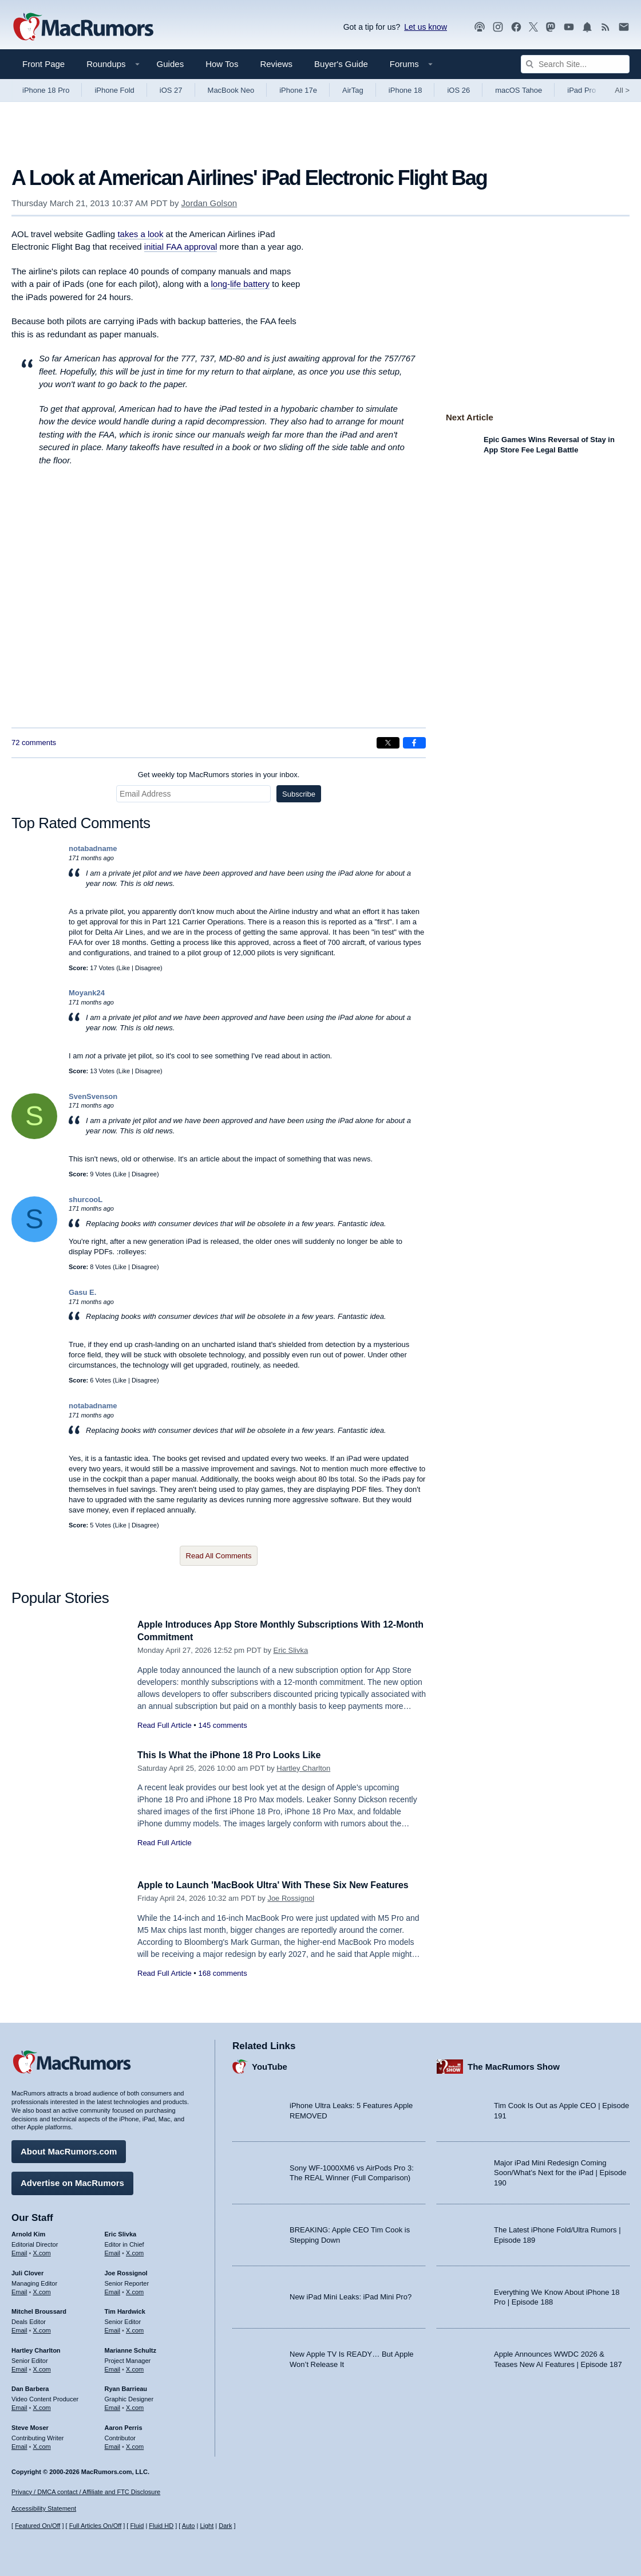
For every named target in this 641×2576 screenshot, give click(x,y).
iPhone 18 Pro (45, 90)
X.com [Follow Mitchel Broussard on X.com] (42, 2328)
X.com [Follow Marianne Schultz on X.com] (135, 2367)
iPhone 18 (405, 90)
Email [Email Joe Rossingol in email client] (113, 2289)
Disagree (147, 967)
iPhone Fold (114, 90)
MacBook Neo (231, 90)
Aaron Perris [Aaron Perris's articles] (124, 2426)
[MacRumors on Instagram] (498, 27)
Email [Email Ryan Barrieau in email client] (113, 2405)
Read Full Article (164, 1725)
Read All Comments (219, 1555)
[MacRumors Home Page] (83, 27)
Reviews (276, 64)
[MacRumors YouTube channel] (569, 27)
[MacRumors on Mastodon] (550, 27)
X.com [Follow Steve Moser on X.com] (42, 2444)
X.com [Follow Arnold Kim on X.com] (42, 2251)
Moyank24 (87, 992)
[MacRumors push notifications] (587, 27)
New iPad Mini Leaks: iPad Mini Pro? (350, 2295)
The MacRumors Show (514, 2065)
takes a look (140, 234)
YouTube (269, 2065)
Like (124, 967)
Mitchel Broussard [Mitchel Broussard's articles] (38, 2309)
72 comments (33, 742)
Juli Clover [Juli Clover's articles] (27, 2271)
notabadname (93, 848)
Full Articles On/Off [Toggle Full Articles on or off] (95, 2526)
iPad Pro (581, 90)
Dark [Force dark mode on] (225, 2526)
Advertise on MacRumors (72, 2181)
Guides (170, 64)
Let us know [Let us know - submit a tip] (425, 26)
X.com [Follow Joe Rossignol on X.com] (135, 2289)
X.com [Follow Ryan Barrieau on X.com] (135, 2405)
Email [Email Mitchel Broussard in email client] (19, 2328)
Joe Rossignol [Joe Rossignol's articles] (126, 2271)
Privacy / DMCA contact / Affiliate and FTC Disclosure (85, 2491)
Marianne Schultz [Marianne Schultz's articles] (130, 2348)
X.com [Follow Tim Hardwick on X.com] (135, 2328)
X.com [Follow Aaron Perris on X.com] (135, 2444)
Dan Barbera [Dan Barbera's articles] (30, 2387)
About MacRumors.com (69, 2149)
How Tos (221, 64)
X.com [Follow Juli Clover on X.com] (42, 2289)
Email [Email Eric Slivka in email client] (113, 2251)
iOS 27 (171, 90)
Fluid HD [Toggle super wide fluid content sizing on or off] (161, 2526)
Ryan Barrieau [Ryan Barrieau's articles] (126, 2387)
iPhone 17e (298, 90)
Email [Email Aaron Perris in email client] (113, 2444)
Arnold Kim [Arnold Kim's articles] (28, 2232)
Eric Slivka (291, 1650)
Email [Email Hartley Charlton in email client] (19, 2367)
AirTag (352, 90)
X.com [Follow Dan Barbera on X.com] (42, 2405)
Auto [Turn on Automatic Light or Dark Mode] (188, 2526)
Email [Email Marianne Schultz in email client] (113, 2367)
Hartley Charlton (303, 1768)
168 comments (222, 1986)
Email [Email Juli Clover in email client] (19, 2289)
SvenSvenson (93, 1096)
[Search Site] (575, 64)
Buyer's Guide (341, 64)
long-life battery (240, 284)
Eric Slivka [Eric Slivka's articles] (121, 2232)
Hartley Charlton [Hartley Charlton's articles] (36, 2348)
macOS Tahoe (518, 90)
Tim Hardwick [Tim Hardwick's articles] (125, 2309)
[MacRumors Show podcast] (479, 27)
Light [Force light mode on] (206, 2526)
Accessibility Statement (43, 2509)
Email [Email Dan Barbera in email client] (19, 2405)
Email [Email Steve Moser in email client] (19, 2444)
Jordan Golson (209, 203)
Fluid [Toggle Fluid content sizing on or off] (137, 2526)
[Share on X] (388, 743)
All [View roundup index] (622, 90)
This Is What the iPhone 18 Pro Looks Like (235, 1755)
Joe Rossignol (290, 1911)
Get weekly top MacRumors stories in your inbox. (219, 774)
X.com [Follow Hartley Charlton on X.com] (42, 2367)
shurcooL (85, 1199)
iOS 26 (458, 90)
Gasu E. (82, 1292)
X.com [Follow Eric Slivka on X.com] (135, 2251)
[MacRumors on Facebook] (516, 27)
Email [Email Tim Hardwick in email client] (113, 2328)
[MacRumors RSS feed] (605, 27)
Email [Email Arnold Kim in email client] (19, 2251)
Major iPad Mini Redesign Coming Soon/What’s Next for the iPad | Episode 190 (560, 2171)
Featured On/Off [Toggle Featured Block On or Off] (37, 2526)
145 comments (222, 1725)
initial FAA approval (180, 246)
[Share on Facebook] (414, 743)
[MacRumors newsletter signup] (624, 27)
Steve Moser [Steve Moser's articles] (30, 2426)
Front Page (43, 64)
